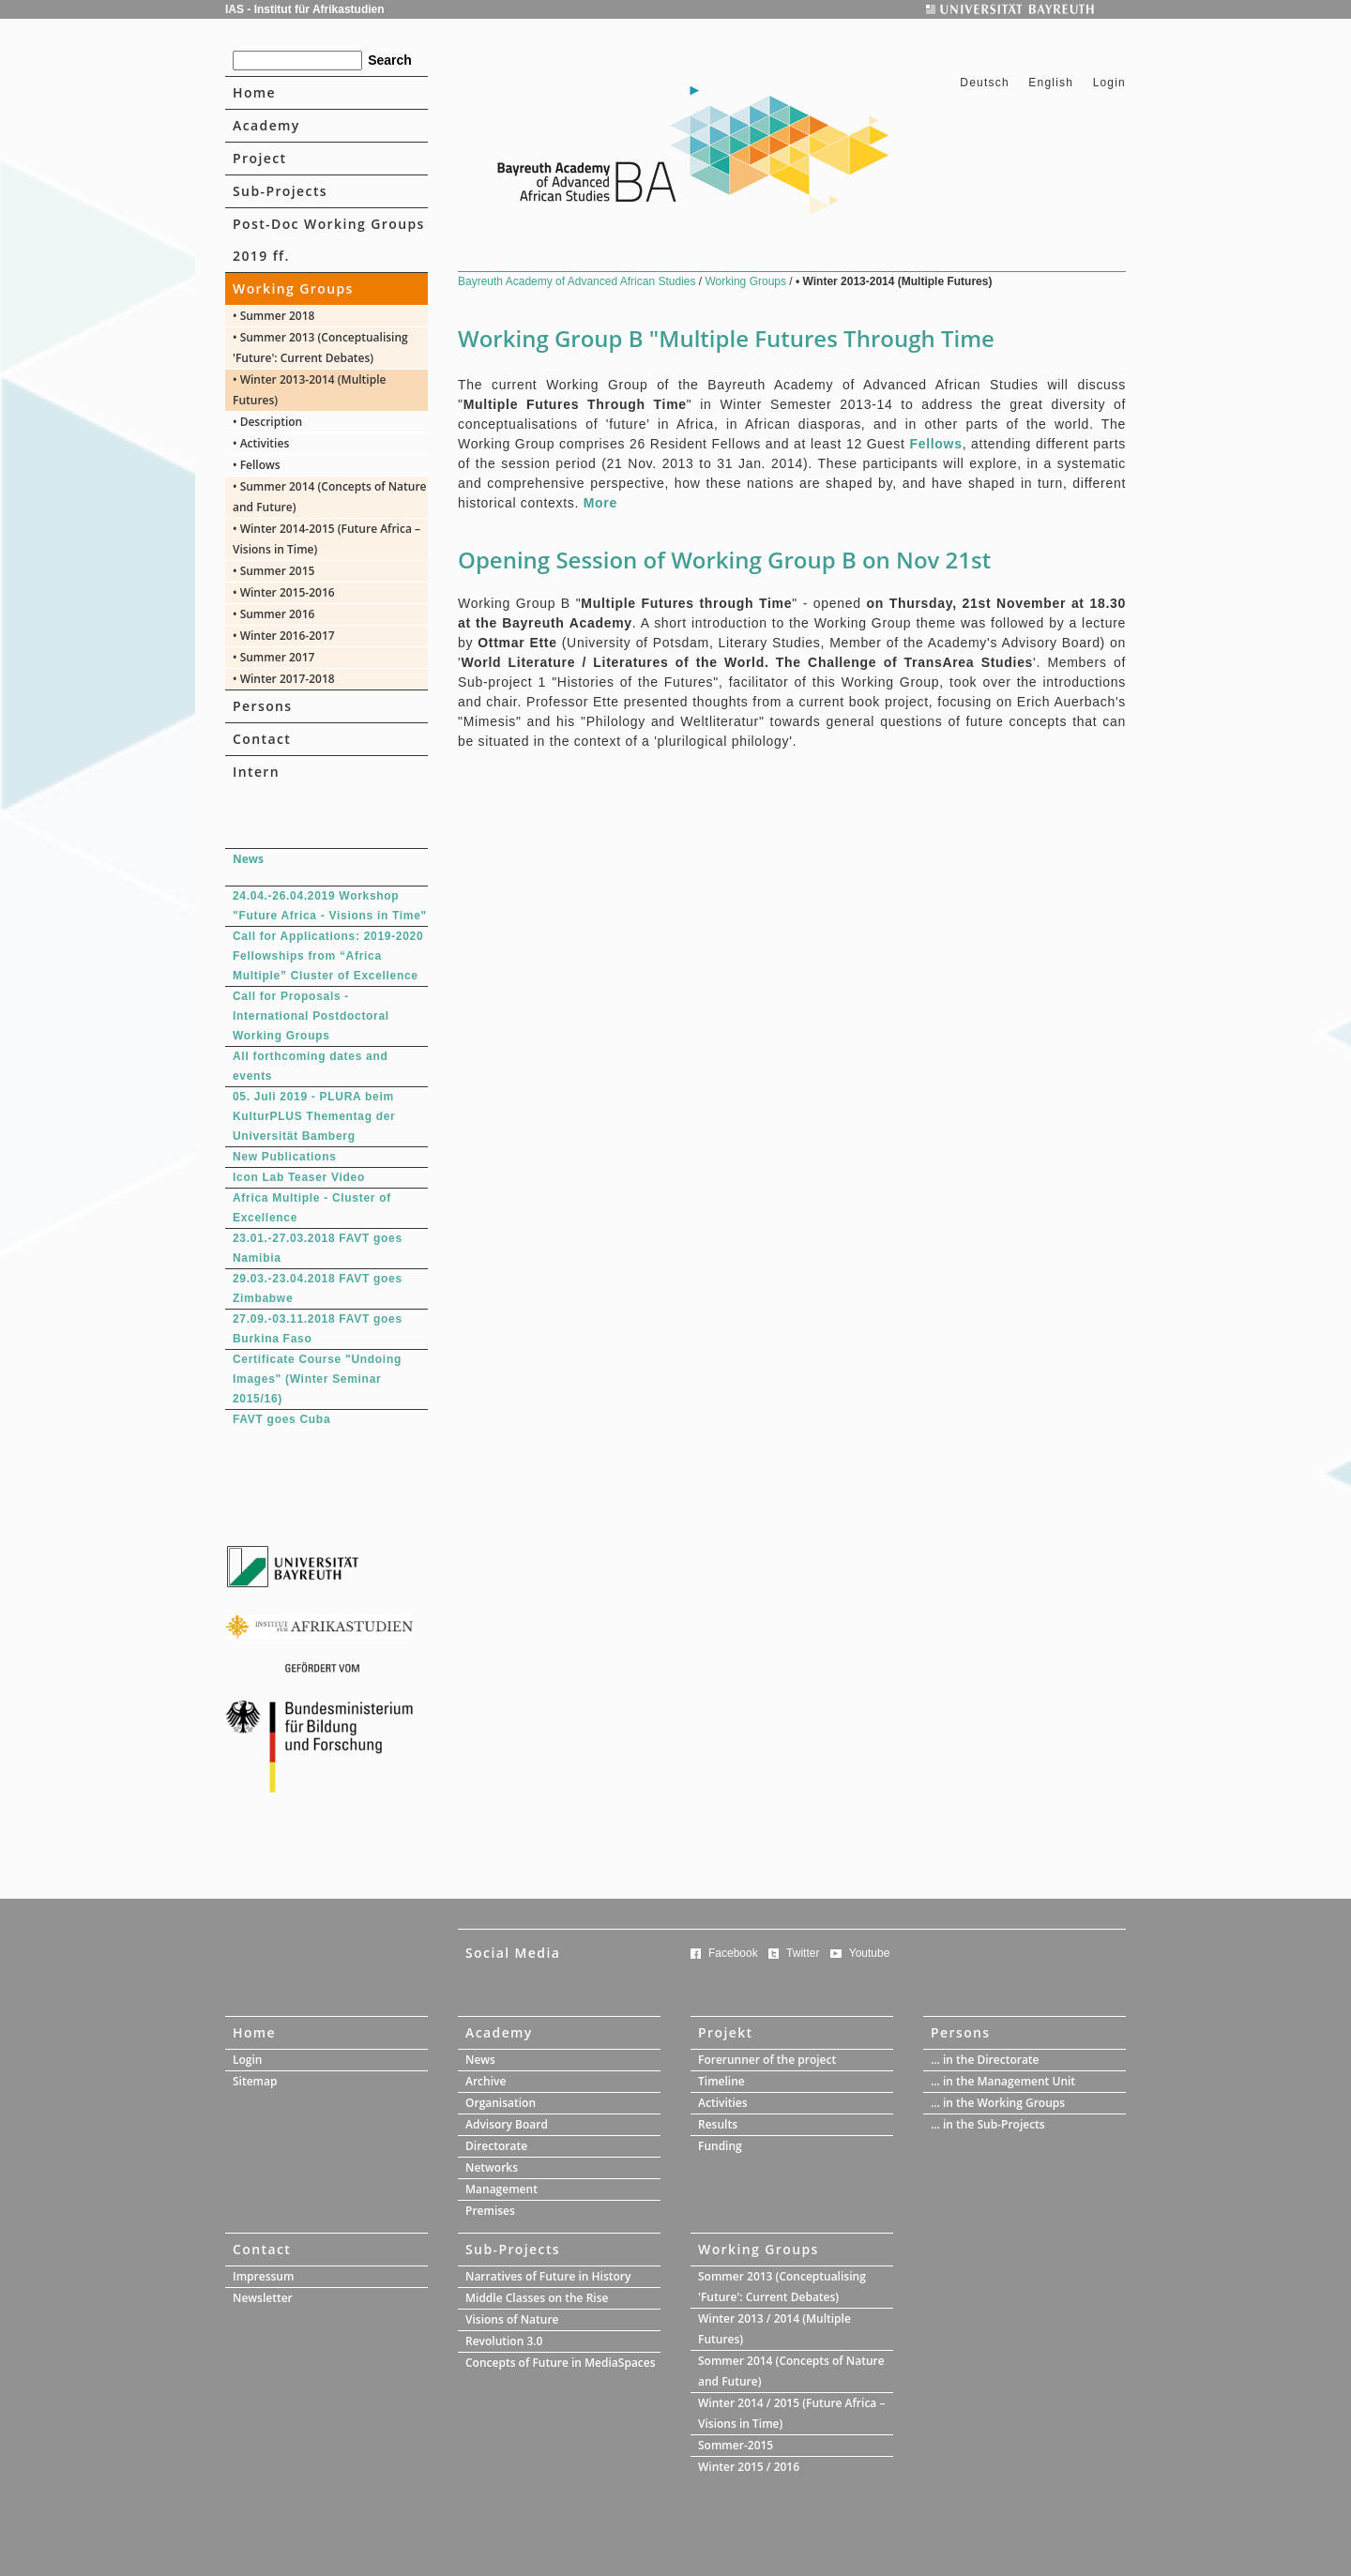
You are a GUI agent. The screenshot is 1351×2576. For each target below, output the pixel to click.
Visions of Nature (512, 2319)
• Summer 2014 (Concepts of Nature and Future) (330, 496)
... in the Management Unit (1003, 2081)
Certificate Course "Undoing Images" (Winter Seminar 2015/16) (317, 1379)
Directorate (496, 2146)
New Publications (285, 1156)
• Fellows (257, 465)
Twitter (802, 1953)
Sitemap (255, 2081)
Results (717, 2124)
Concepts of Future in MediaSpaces (560, 2363)
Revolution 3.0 (503, 2341)
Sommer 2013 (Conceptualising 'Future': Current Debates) (782, 2286)
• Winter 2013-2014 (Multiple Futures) (309, 389)
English (1050, 82)
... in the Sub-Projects (988, 2124)
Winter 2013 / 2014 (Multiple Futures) (774, 2329)
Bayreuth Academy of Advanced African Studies (578, 281)
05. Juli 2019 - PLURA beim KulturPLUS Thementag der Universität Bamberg (314, 1116)
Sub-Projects (280, 191)
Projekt (725, 2032)
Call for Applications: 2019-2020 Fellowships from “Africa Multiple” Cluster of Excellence (328, 956)
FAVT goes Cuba (281, 1419)
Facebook (733, 1953)
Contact (262, 739)
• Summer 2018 (273, 316)
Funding (720, 2146)
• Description (267, 422)
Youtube (869, 1953)
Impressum (263, 2276)
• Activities (261, 443)
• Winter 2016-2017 (284, 636)
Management (501, 2189)
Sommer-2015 (735, 2445)
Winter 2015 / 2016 (748, 2467)
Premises (490, 2211)
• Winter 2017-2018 (284, 679)
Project (259, 158)
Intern (256, 771)
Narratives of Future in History (547, 2276)
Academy (266, 125)
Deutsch (986, 82)
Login (1109, 82)
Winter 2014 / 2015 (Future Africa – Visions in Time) (791, 2413)
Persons (263, 706)
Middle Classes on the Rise (536, 2298)
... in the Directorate (985, 2060)
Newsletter (263, 2298)
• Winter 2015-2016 (284, 592)
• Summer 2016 (273, 614)
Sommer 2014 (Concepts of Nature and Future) (791, 2371)
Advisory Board (506, 2124)
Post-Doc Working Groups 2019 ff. (329, 240)
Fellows (935, 443)
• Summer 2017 (273, 657)
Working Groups (293, 288)
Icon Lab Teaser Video (299, 1177)
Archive (485, 2081)
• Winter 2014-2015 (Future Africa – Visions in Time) (326, 539)
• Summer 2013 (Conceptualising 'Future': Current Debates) (320, 347)
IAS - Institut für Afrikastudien (305, 9)
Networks (491, 2167)
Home (254, 92)
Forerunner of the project (767, 2060)
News (480, 2060)
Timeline (721, 2081)
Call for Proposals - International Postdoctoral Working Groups (311, 1016)
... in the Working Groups (998, 2103)
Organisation (500, 2103)
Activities (723, 2103)
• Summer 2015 (273, 571)
